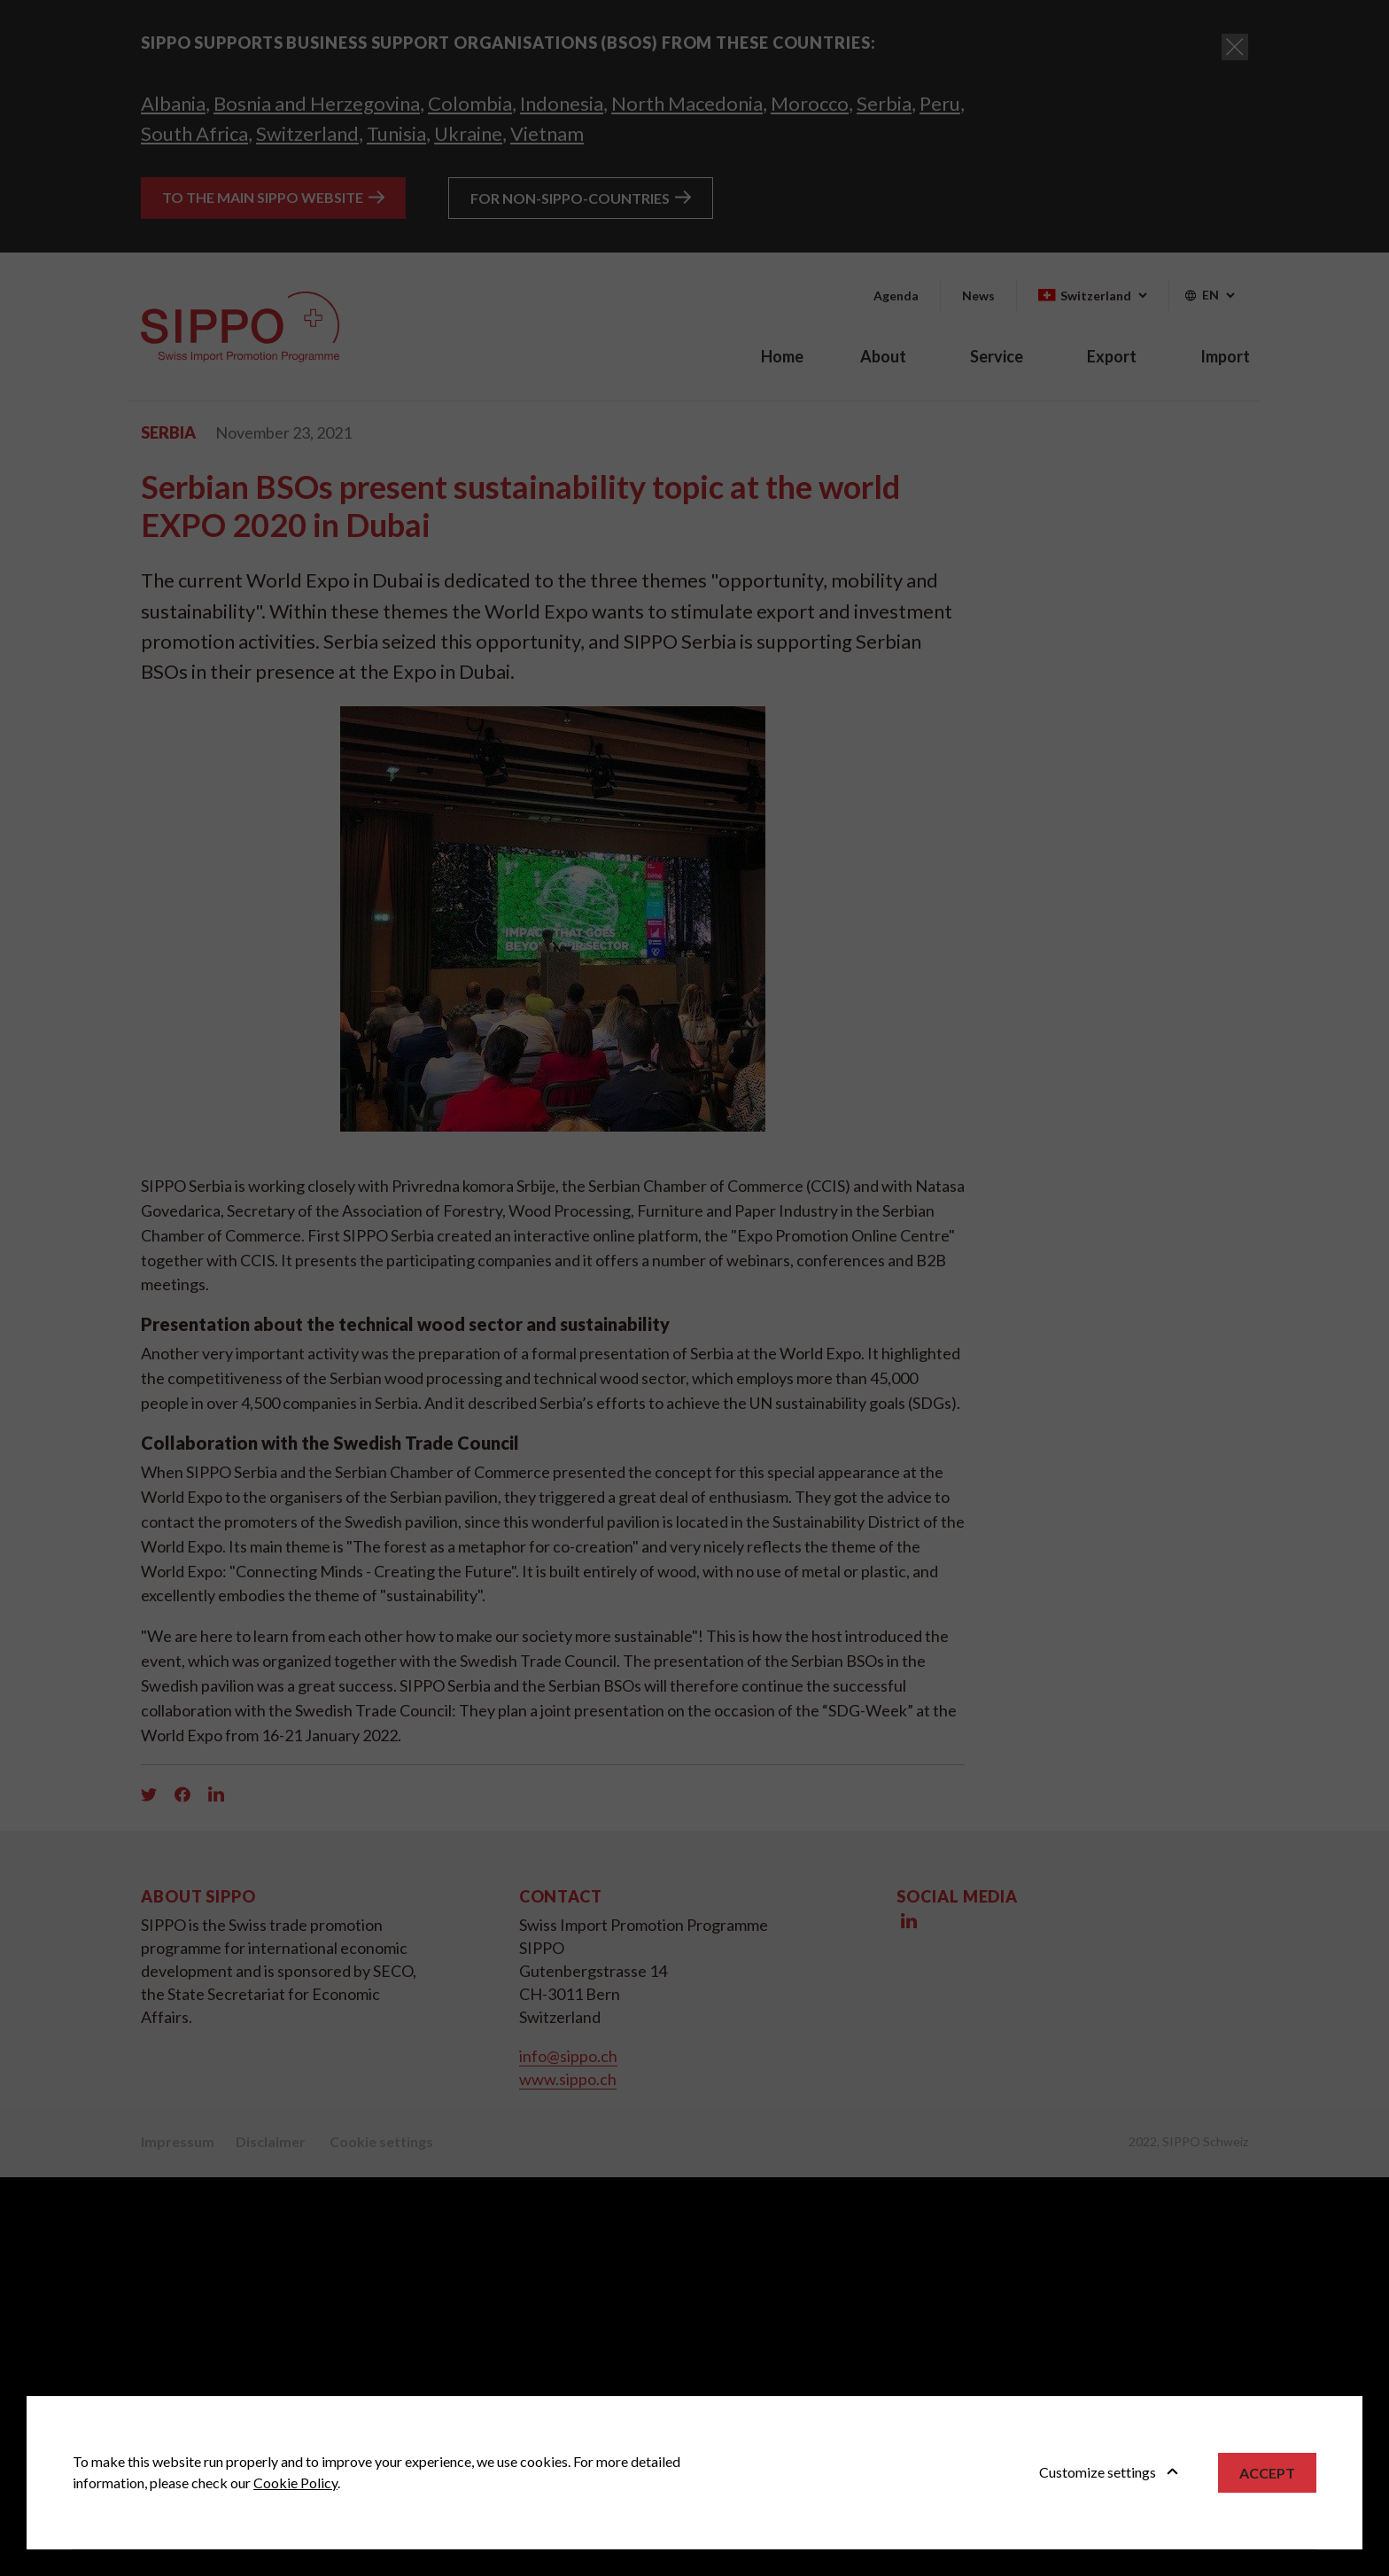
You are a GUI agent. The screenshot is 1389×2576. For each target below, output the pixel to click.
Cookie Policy (295, 2482)
